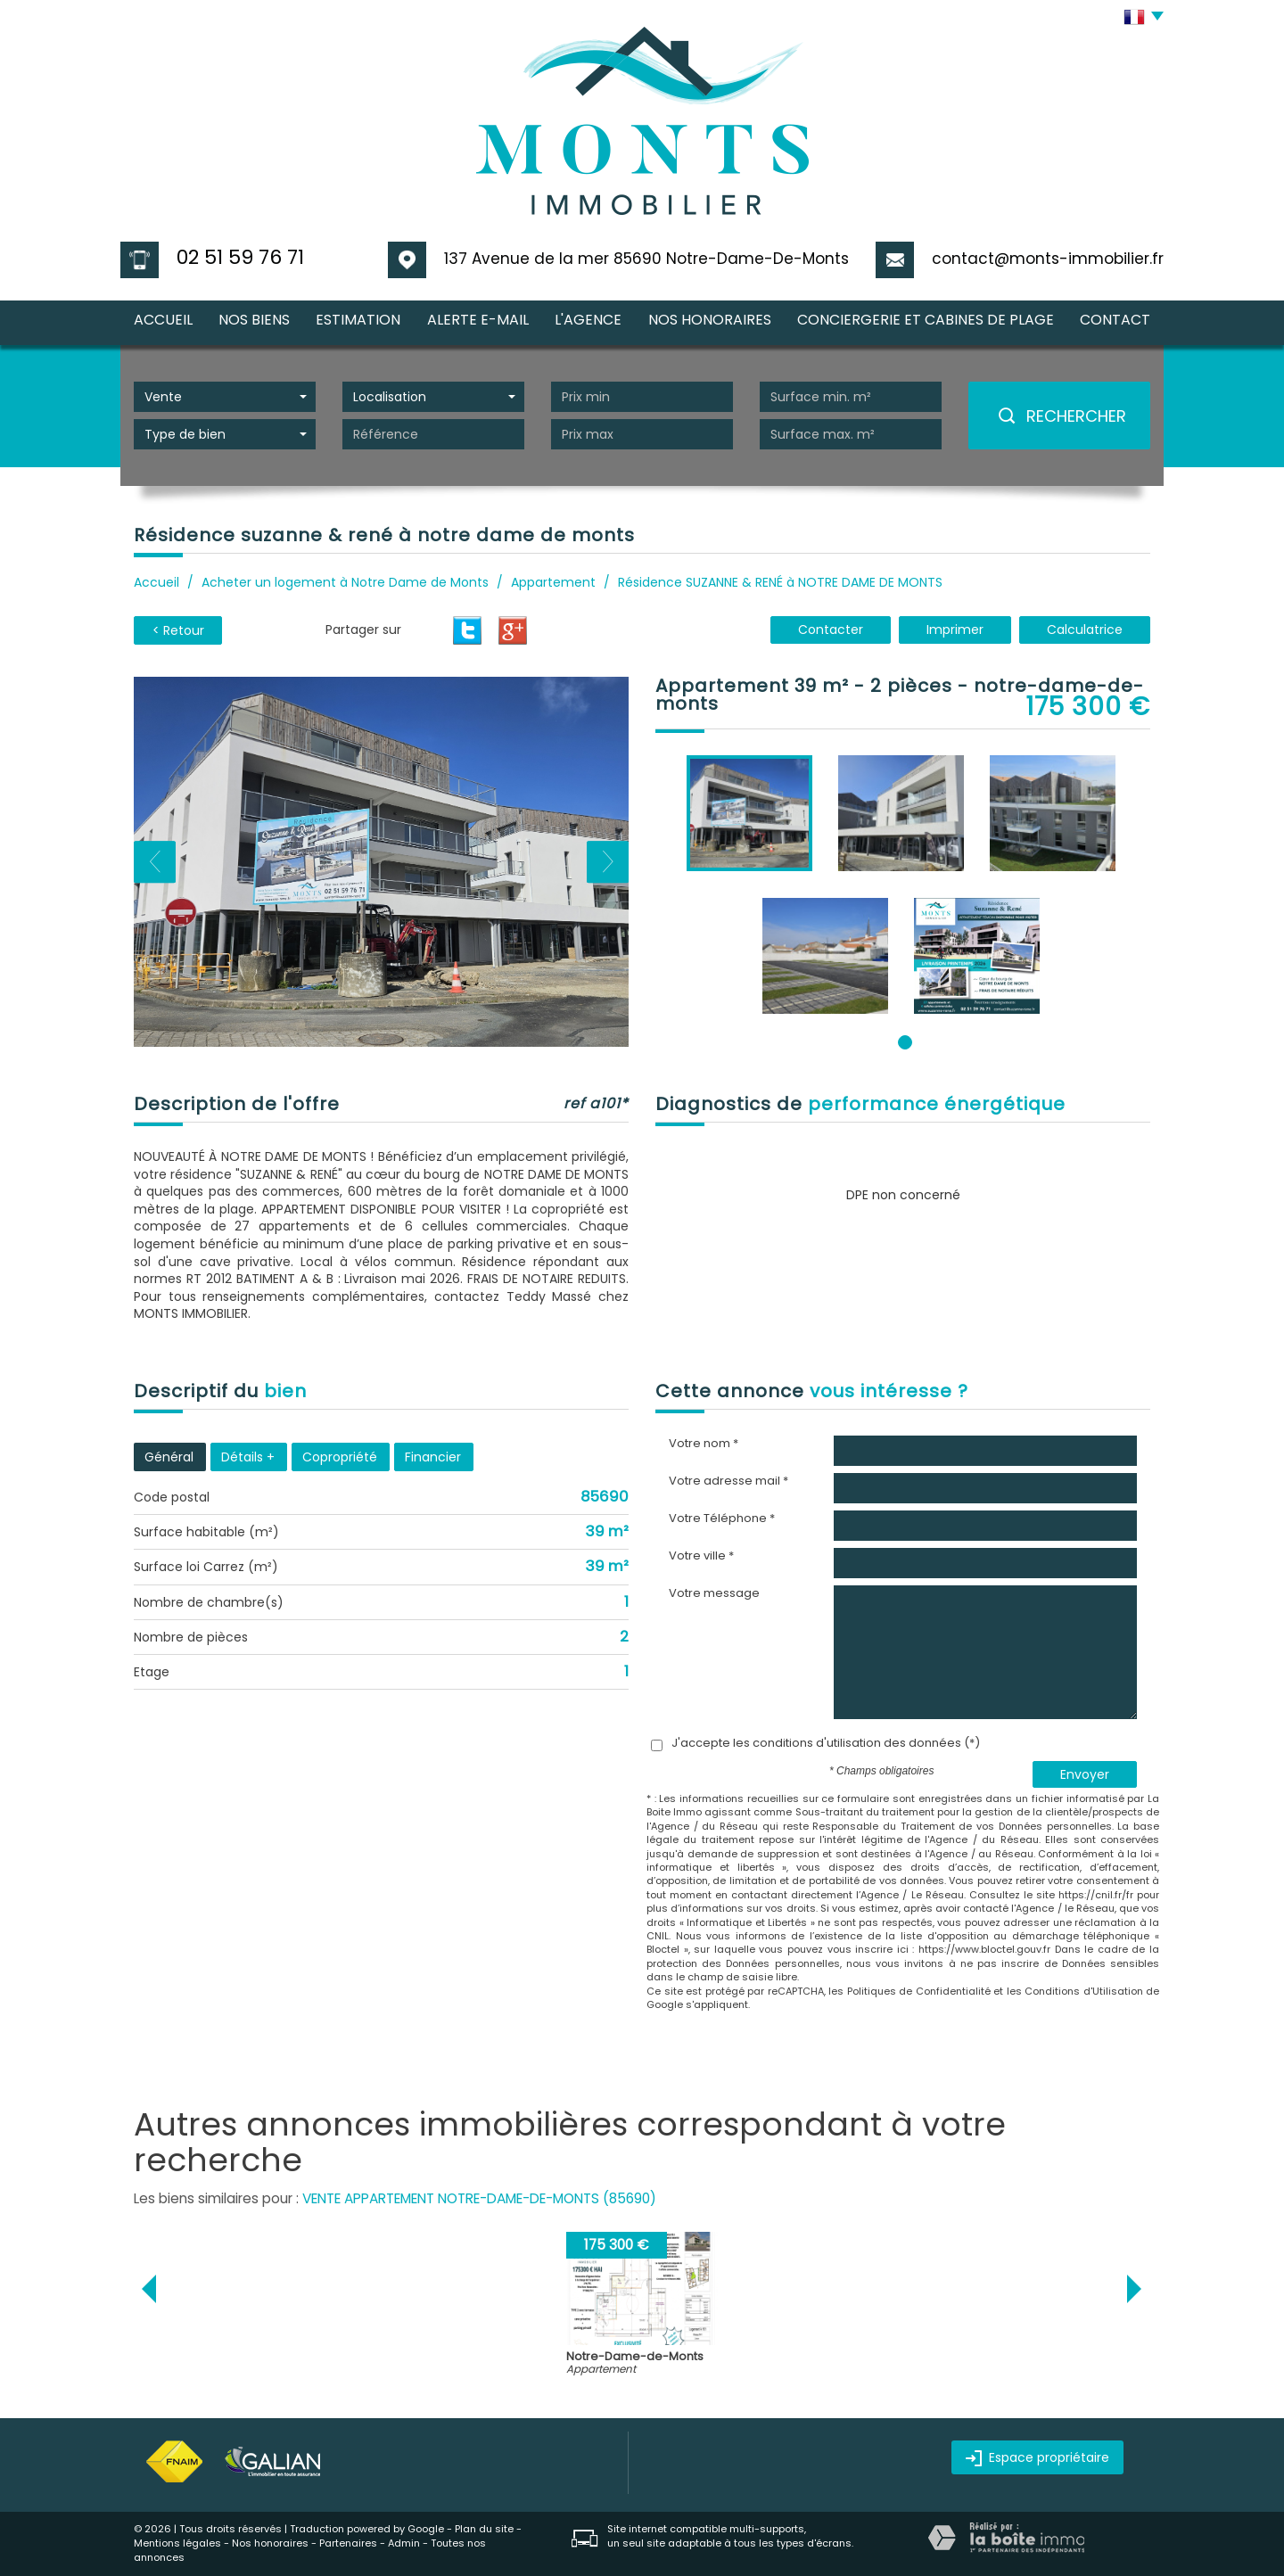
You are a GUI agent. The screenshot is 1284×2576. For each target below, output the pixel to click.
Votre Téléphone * (722, 1518)
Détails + (248, 1457)
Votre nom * (703, 1444)
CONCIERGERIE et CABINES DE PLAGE (925, 319)
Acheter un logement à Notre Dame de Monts (345, 582)
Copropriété (339, 1457)
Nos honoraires (270, 2543)
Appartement (553, 582)
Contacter (830, 629)
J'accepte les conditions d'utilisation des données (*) (825, 1743)
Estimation (358, 319)
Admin (404, 2543)
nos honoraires (709, 319)
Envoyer (1084, 1774)
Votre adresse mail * (728, 1481)
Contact (1115, 319)
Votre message (714, 1593)
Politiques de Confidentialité (919, 1991)
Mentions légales (177, 2543)
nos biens (254, 319)
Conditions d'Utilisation (1084, 1991)
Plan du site (484, 2529)
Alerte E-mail (478, 319)
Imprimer (955, 629)
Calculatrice (1085, 629)
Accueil (163, 319)
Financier (433, 1457)
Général (168, 1457)
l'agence (588, 319)
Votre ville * (701, 1556)
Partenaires (348, 2543)
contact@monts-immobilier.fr (1048, 258)
